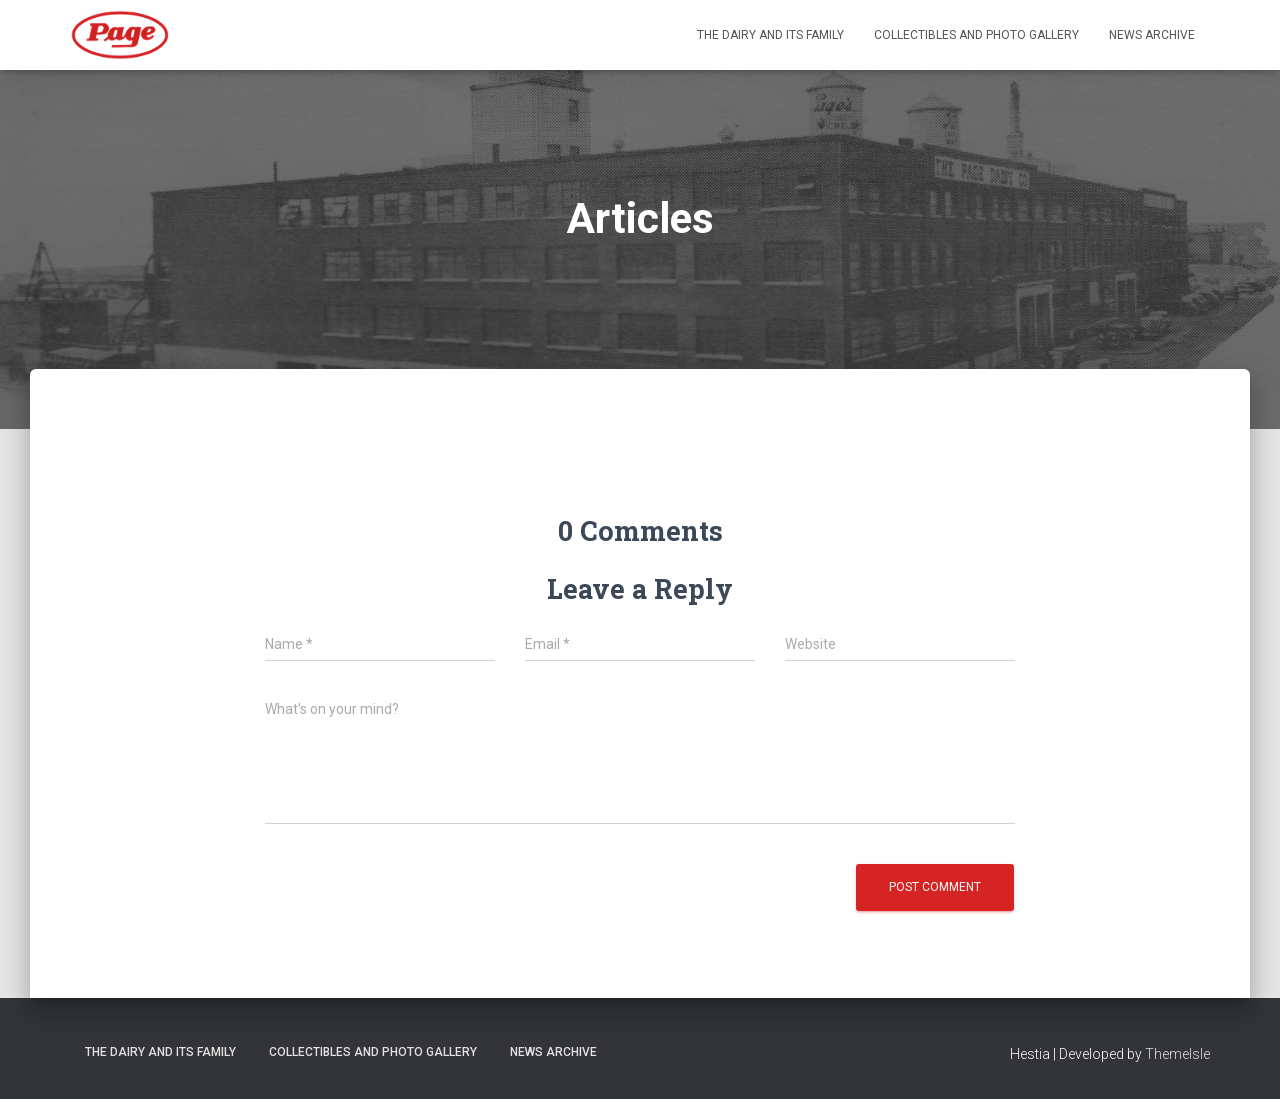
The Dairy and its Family (770, 35)
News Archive (1152, 35)
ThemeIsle (1177, 1054)
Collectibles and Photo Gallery (976, 35)
